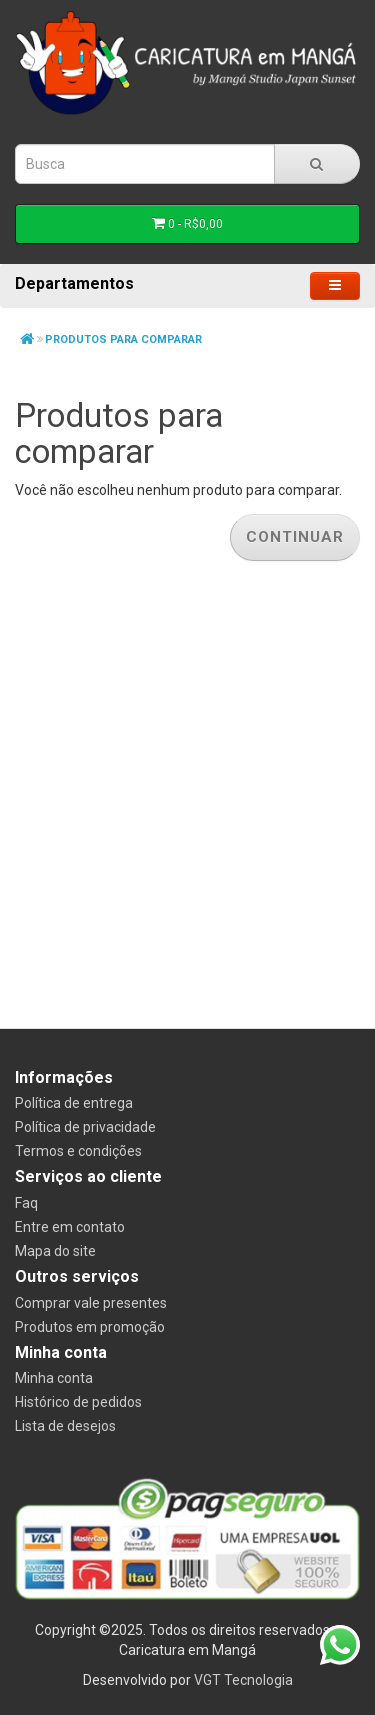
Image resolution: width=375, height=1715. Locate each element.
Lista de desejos (65, 1426)
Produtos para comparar (123, 339)
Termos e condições (78, 1151)
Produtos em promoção (90, 1327)
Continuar (295, 537)
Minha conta (54, 1378)
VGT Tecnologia (243, 1680)
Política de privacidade (85, 1127)
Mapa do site (55, 1251)
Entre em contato (70, 1227)
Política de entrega (74, 1103)
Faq (26, 1203)
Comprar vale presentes (91, 1303)
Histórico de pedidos (78, 1402)
